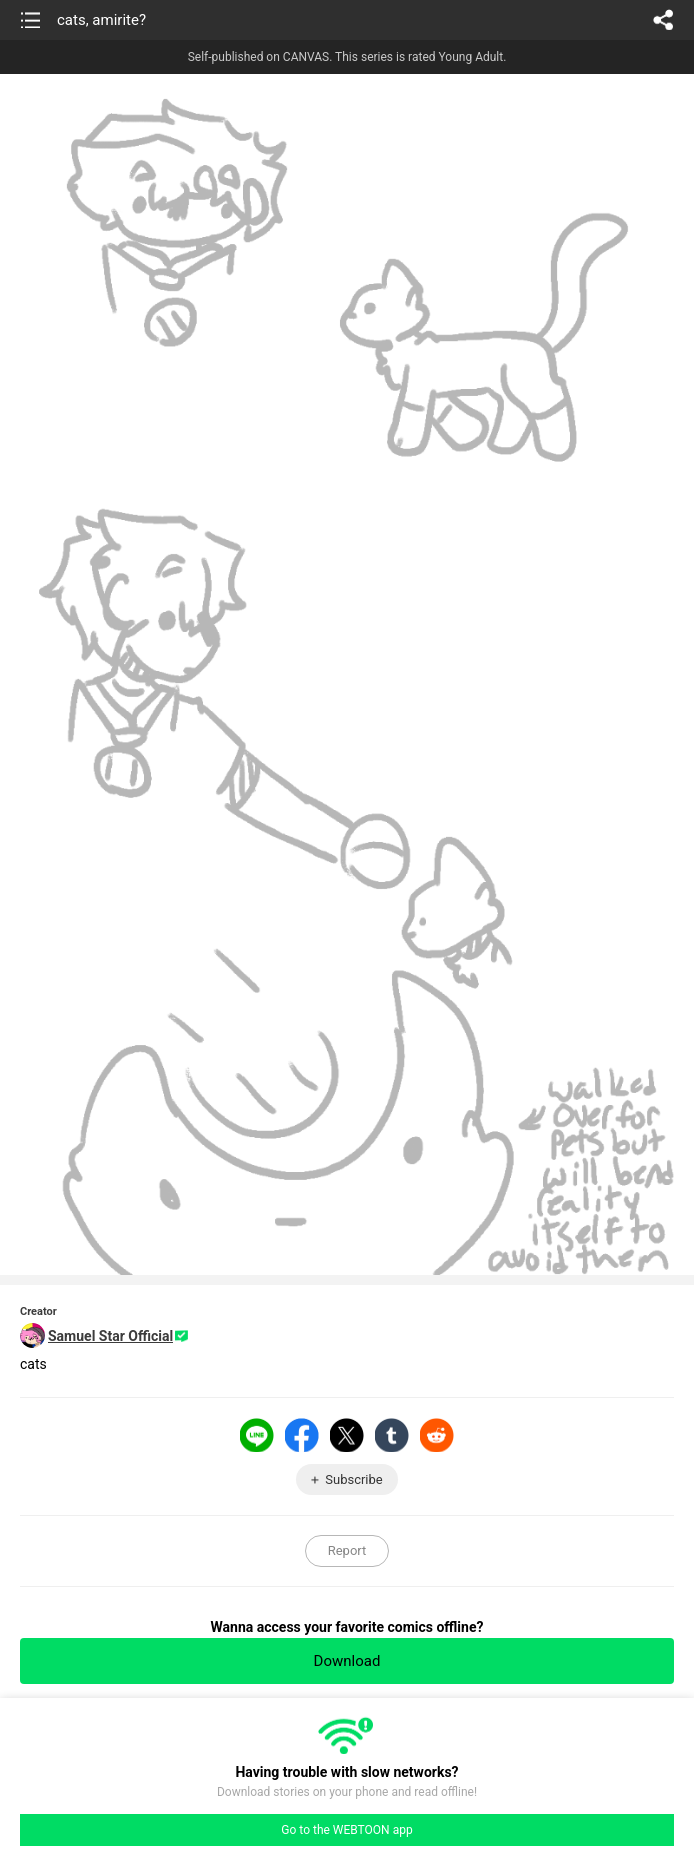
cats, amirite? (101, 20)
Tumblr (392, 1435)
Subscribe (353, 1479)
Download (347, 1661)
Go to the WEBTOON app (346, 1830)
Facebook (302, 1435)
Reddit (437, 1435)
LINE (257, 1435)
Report (347, 1550)
